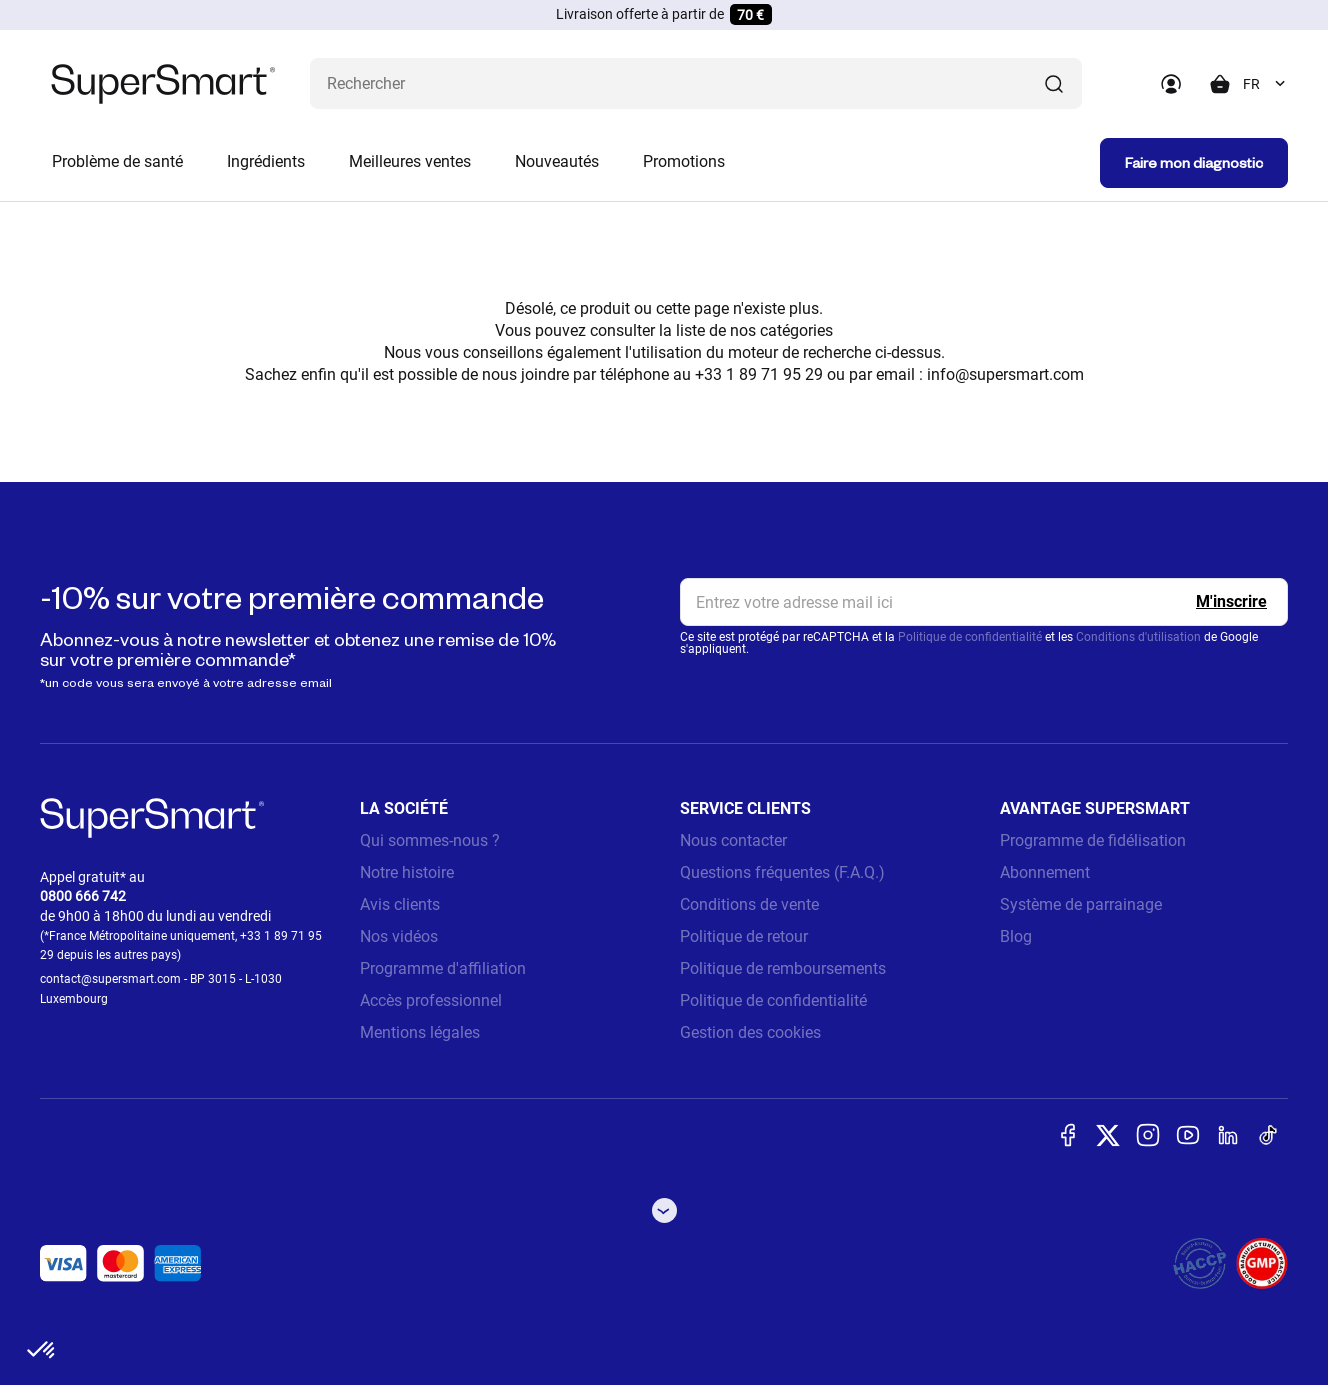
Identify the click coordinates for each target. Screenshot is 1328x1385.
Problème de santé (117, 161)
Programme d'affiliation (443, 968)
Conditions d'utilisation (1138, 637)
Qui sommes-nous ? (430, 840)
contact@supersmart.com (110, 979)
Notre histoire (407, 872)
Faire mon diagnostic (1194, 162)
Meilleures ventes (410, 161)
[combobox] (1265, 84)
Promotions (684, 161)
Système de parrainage (1081, 904)
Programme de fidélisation (1093, 840)
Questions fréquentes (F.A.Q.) (782, 872)
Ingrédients (266, 161)
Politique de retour (744, 936)
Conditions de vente (749, 904)
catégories (796, 330)
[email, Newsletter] (984, 602)
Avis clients (400, 904)
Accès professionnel (431, 1000)
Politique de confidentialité (970, 637)
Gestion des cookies (750, 1032)
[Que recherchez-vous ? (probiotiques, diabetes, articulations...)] (696, 83)
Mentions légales (420, 1032)
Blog (1016, 936)
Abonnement (1045, 872)
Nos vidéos (399, 936)
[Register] (1231, 602)
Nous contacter (733, 840)
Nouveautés (557, 161)
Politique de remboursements (783, 968)
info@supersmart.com (1005, 374)
